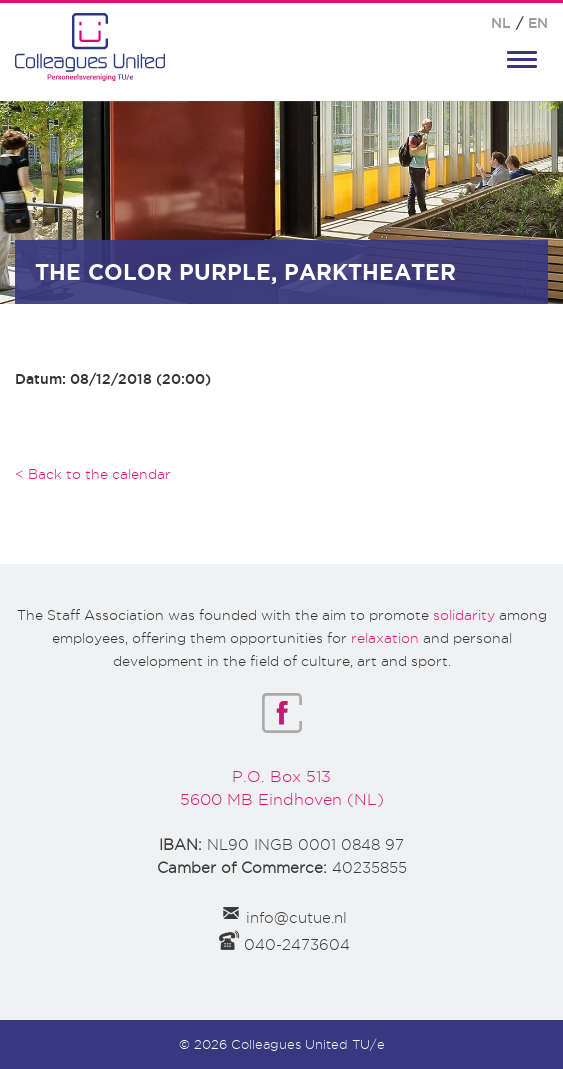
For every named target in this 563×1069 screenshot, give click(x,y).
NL (501, 23)
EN (538, 23)
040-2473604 (297, 945)
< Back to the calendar (93, 474)
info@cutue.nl (296, 918)
